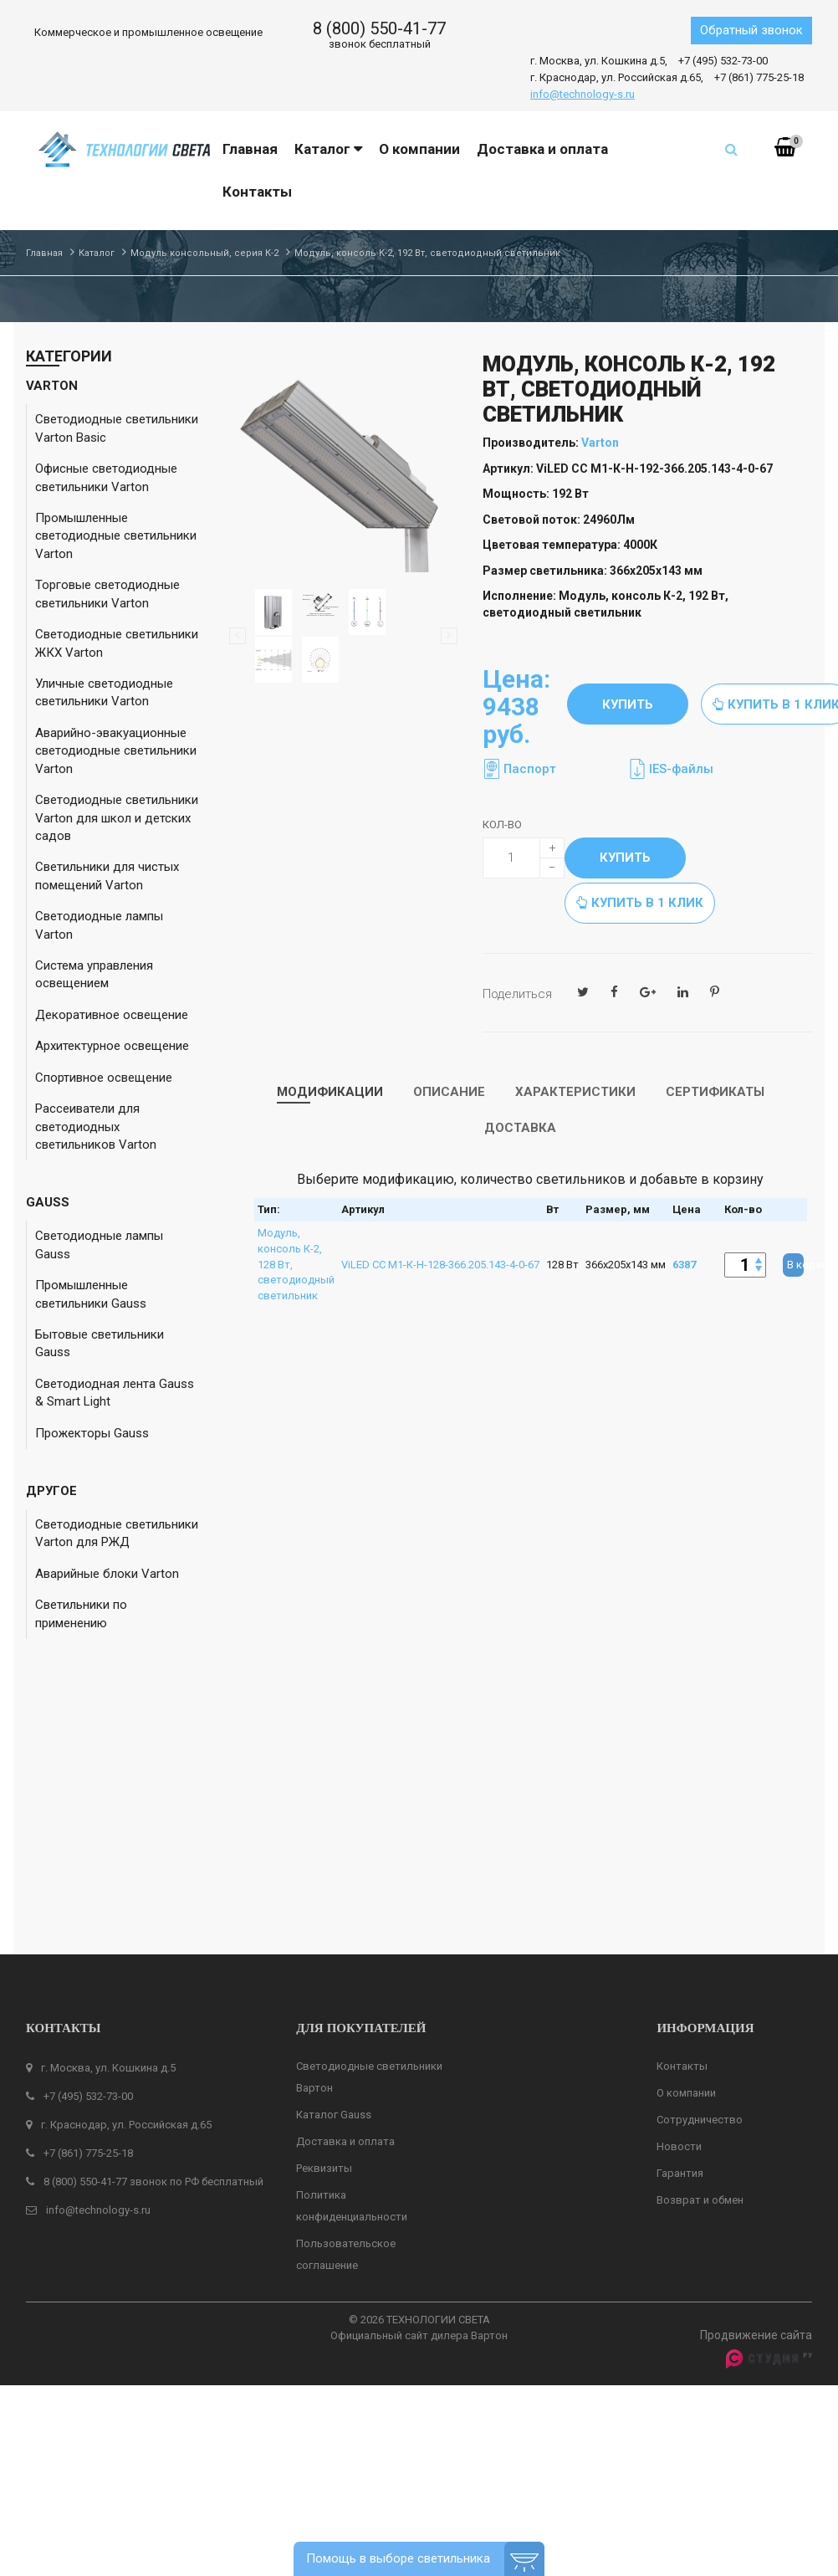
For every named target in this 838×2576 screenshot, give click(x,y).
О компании (686, 1832)
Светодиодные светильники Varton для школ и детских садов (116, 817)
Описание (449, 1091)
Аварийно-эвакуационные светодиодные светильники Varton (116, 750)
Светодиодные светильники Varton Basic (116, 428)
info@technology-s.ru (582, 94)
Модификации (330, 1091)
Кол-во (502, 824)
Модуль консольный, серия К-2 (204, 253)
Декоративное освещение (111, 1014)
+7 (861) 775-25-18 (759, 77)
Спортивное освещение (103, 1077)
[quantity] (524, 857)
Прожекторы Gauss (92, 1433)
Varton (600, 442)
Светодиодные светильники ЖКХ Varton (116, 643)
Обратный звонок (751, 30)
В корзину (795, 1264)
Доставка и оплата (345, 1880)
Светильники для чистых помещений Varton (107, 875)
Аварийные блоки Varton (107, 1573)
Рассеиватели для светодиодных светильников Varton (95, 1126)
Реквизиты (324, 1907)
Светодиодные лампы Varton (99, 925)
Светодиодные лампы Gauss (99, 1244)
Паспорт (529, 768)
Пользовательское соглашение (346, 1993)
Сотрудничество (700, 1858)
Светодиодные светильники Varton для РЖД (116, 1533)
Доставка (520, 1127)
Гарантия (680, 1912)
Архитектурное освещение (112, 1045)
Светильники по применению (81, 1613)
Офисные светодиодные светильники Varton (106, 477)
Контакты (682, 1805)
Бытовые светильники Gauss (99, 1343)
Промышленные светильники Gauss (90, 1294)
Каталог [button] (328, 149)
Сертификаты (715, 1091)
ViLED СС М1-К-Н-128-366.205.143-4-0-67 (440, 1264)
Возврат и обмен (700, 1939)
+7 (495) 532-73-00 (723, 60)
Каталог (97, 253)
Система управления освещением (94, 974)
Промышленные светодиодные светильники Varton (116, 535)
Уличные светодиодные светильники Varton (104, 692)
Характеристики (575, 1091)
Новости (679, 1885)
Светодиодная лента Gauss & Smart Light (114, 1392)
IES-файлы (681, 768)
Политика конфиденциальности (351, 1945)
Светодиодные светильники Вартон (369, 1816)
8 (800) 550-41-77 (379, 28)
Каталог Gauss (333, 1853)
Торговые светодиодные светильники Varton (107, 593)
